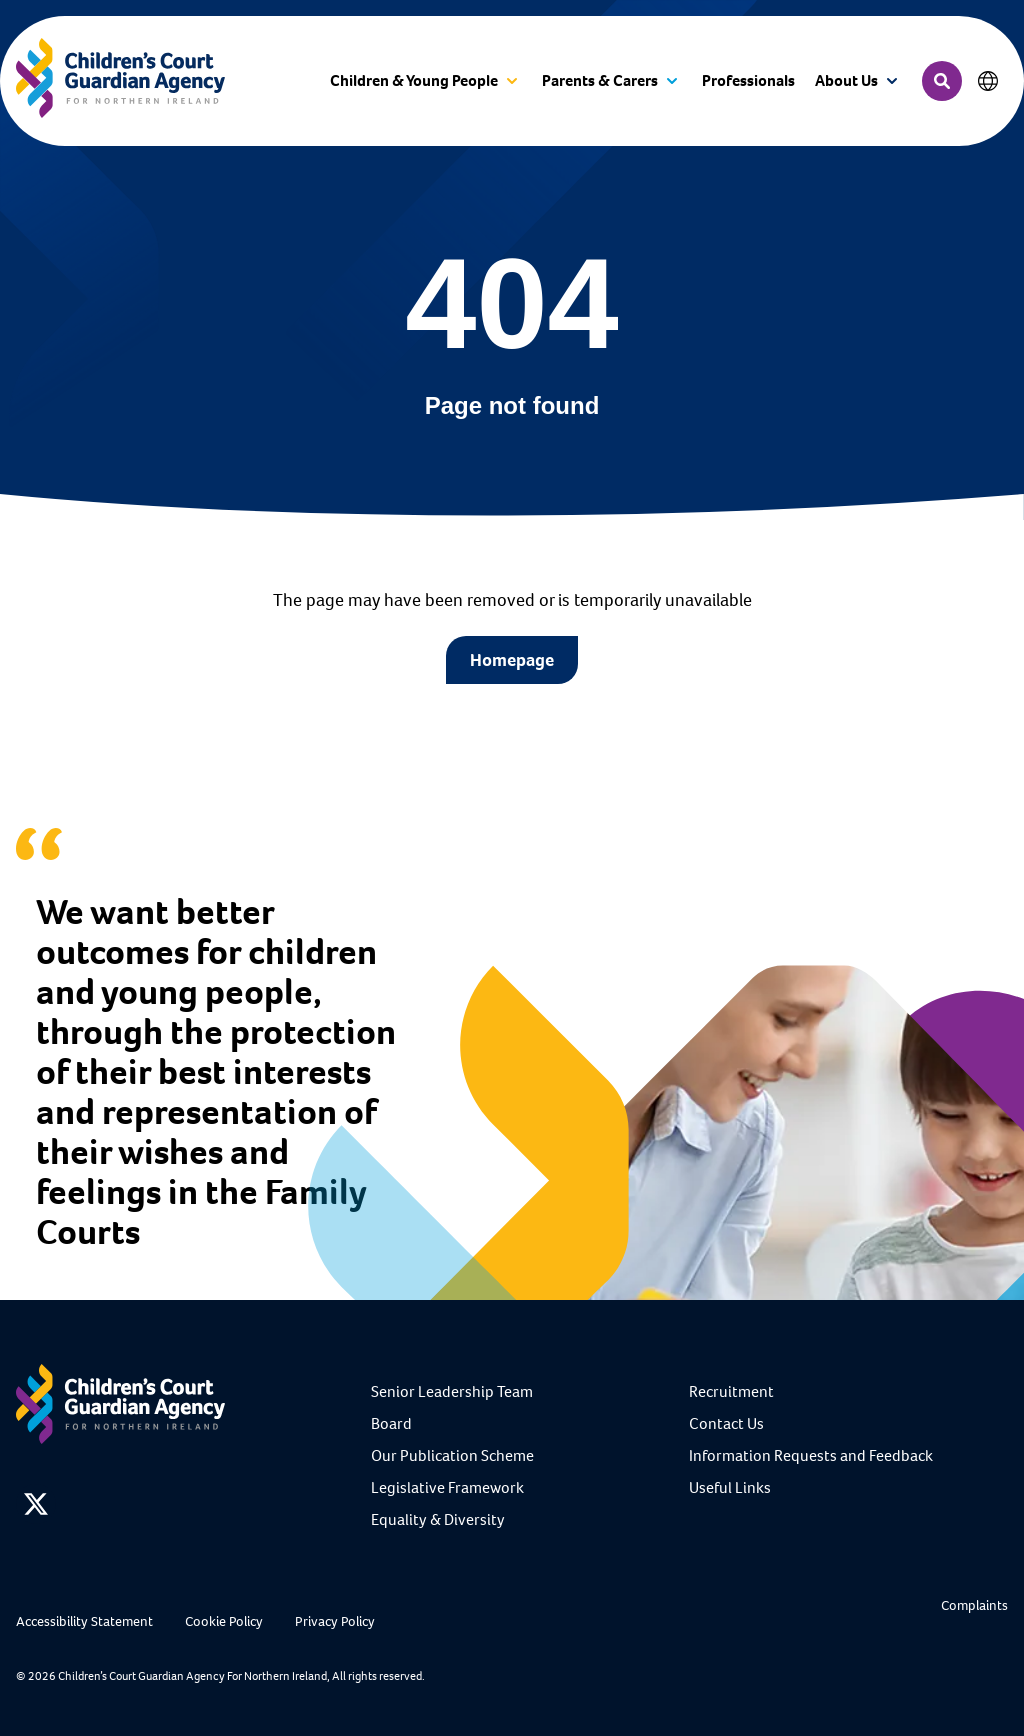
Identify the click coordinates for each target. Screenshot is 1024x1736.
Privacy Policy (335, 1621)
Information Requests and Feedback (811, 1455)
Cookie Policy (224, 1621)
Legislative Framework (447, 1487)
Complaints (974, 1605)
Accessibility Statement (84, 1621)
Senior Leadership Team (452, 1391)
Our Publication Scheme (452, 1455)
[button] (426, 81)
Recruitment (731, 1391)
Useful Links (730, 1487)
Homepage (512, 660)
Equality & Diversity (438, 1519)
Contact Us (726, 1423)
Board (391, 1423)
